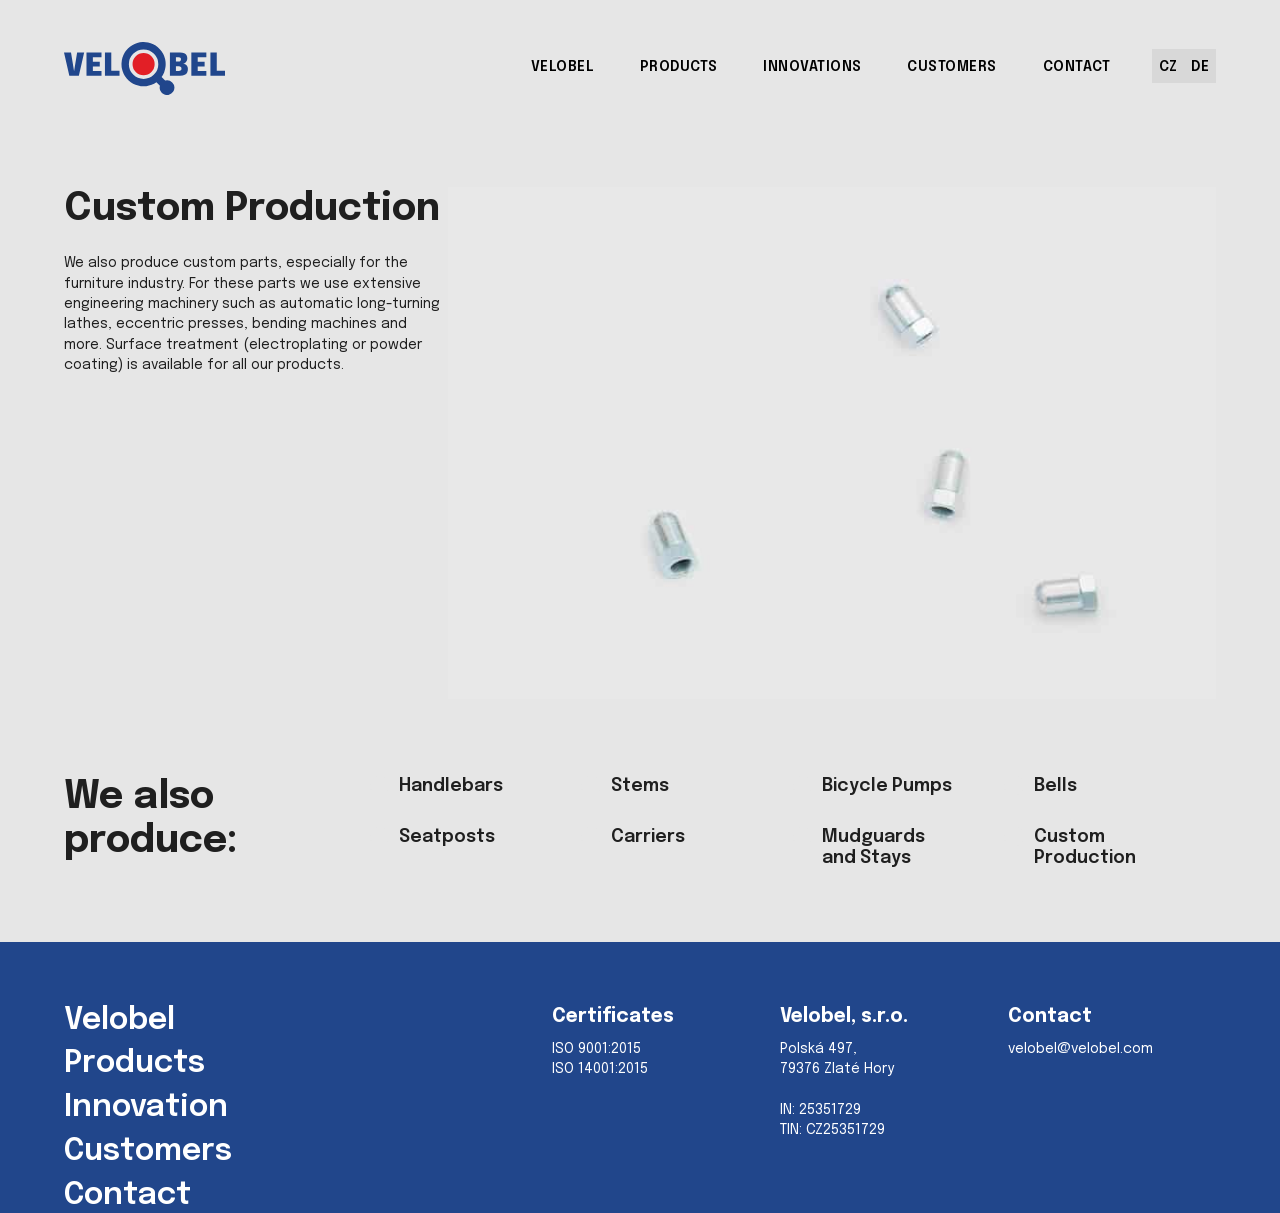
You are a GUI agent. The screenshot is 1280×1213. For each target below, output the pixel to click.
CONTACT (1077, 67)
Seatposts (447, 837)
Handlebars (451, 786)
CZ (1168, 67)
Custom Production (1085, 848)
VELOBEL (563, 67)
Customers (148, 1152)
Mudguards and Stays (873, 848)
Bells (1055, 786)
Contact (127, 1196)
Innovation (146, 1108)
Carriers (648, 837)
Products (134, 1064)
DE (1200, 67)
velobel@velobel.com (1080, 1049)
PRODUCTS (679, 67)
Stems (640, 786)
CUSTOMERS (952, 67)
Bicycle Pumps (887, 786)
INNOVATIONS (812, 67)
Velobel (119, 1021)
